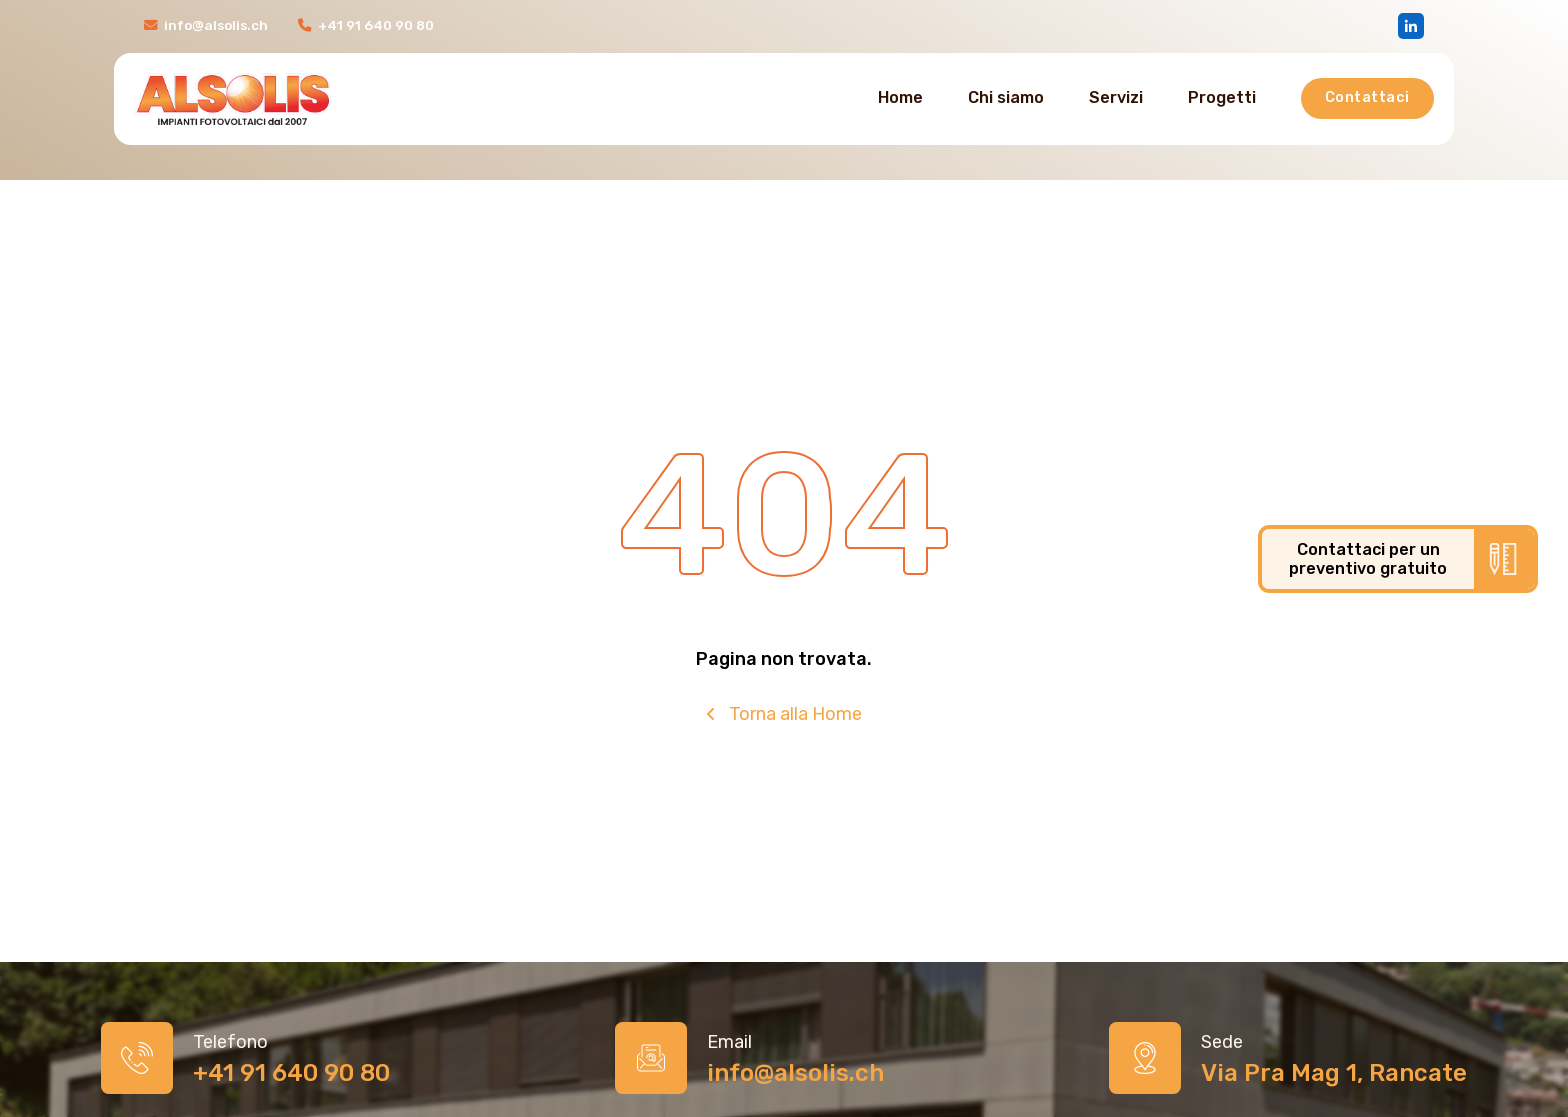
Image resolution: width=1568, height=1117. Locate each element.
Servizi (1116, 97)
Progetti (1222, 97)
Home (900, 97)
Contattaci (1367, 97)
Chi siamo (1006, 97)
